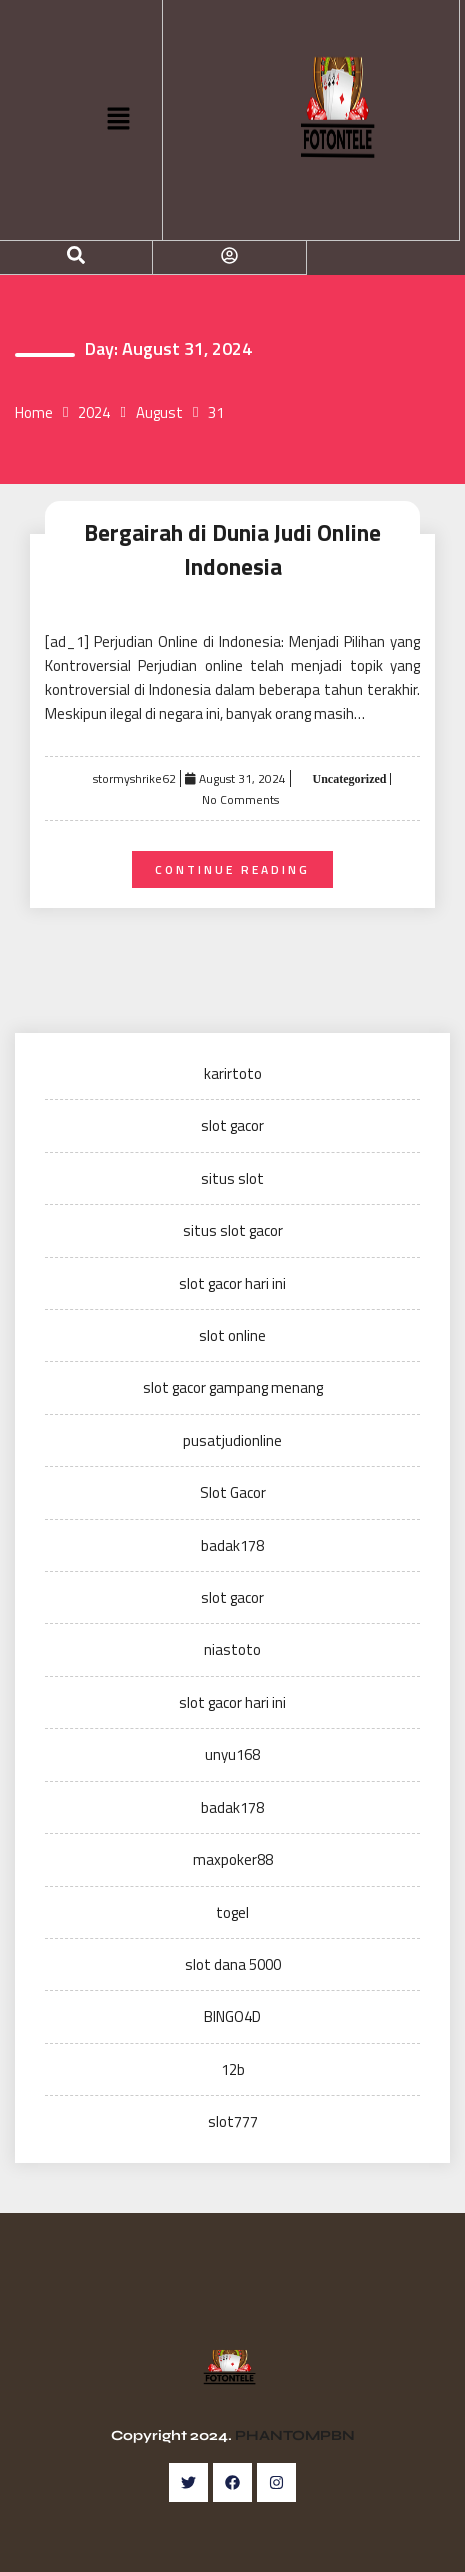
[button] (118, 119)
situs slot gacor (233, 1230)
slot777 (233, 2121)
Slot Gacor (233, 1492)
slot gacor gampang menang (233, 1387)
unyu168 (232, 1754)
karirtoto (233, 1073)
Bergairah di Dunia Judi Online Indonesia (232, 550)
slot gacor (232, 1125)
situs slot (232, 1178)
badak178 (232, 1545)
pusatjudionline (232, 1440)
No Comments (240, 799)
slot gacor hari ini (232, 1283)
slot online (232, 1335)
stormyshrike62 (134, 778)
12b (233, 2069)
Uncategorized (348, 778)
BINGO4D (232, 2016)
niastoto (232, 1649)
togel (232, 1912)
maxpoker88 (233, 1859)
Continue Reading (232, 869)
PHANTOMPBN (295, 2435)
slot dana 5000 (233, 1964)
